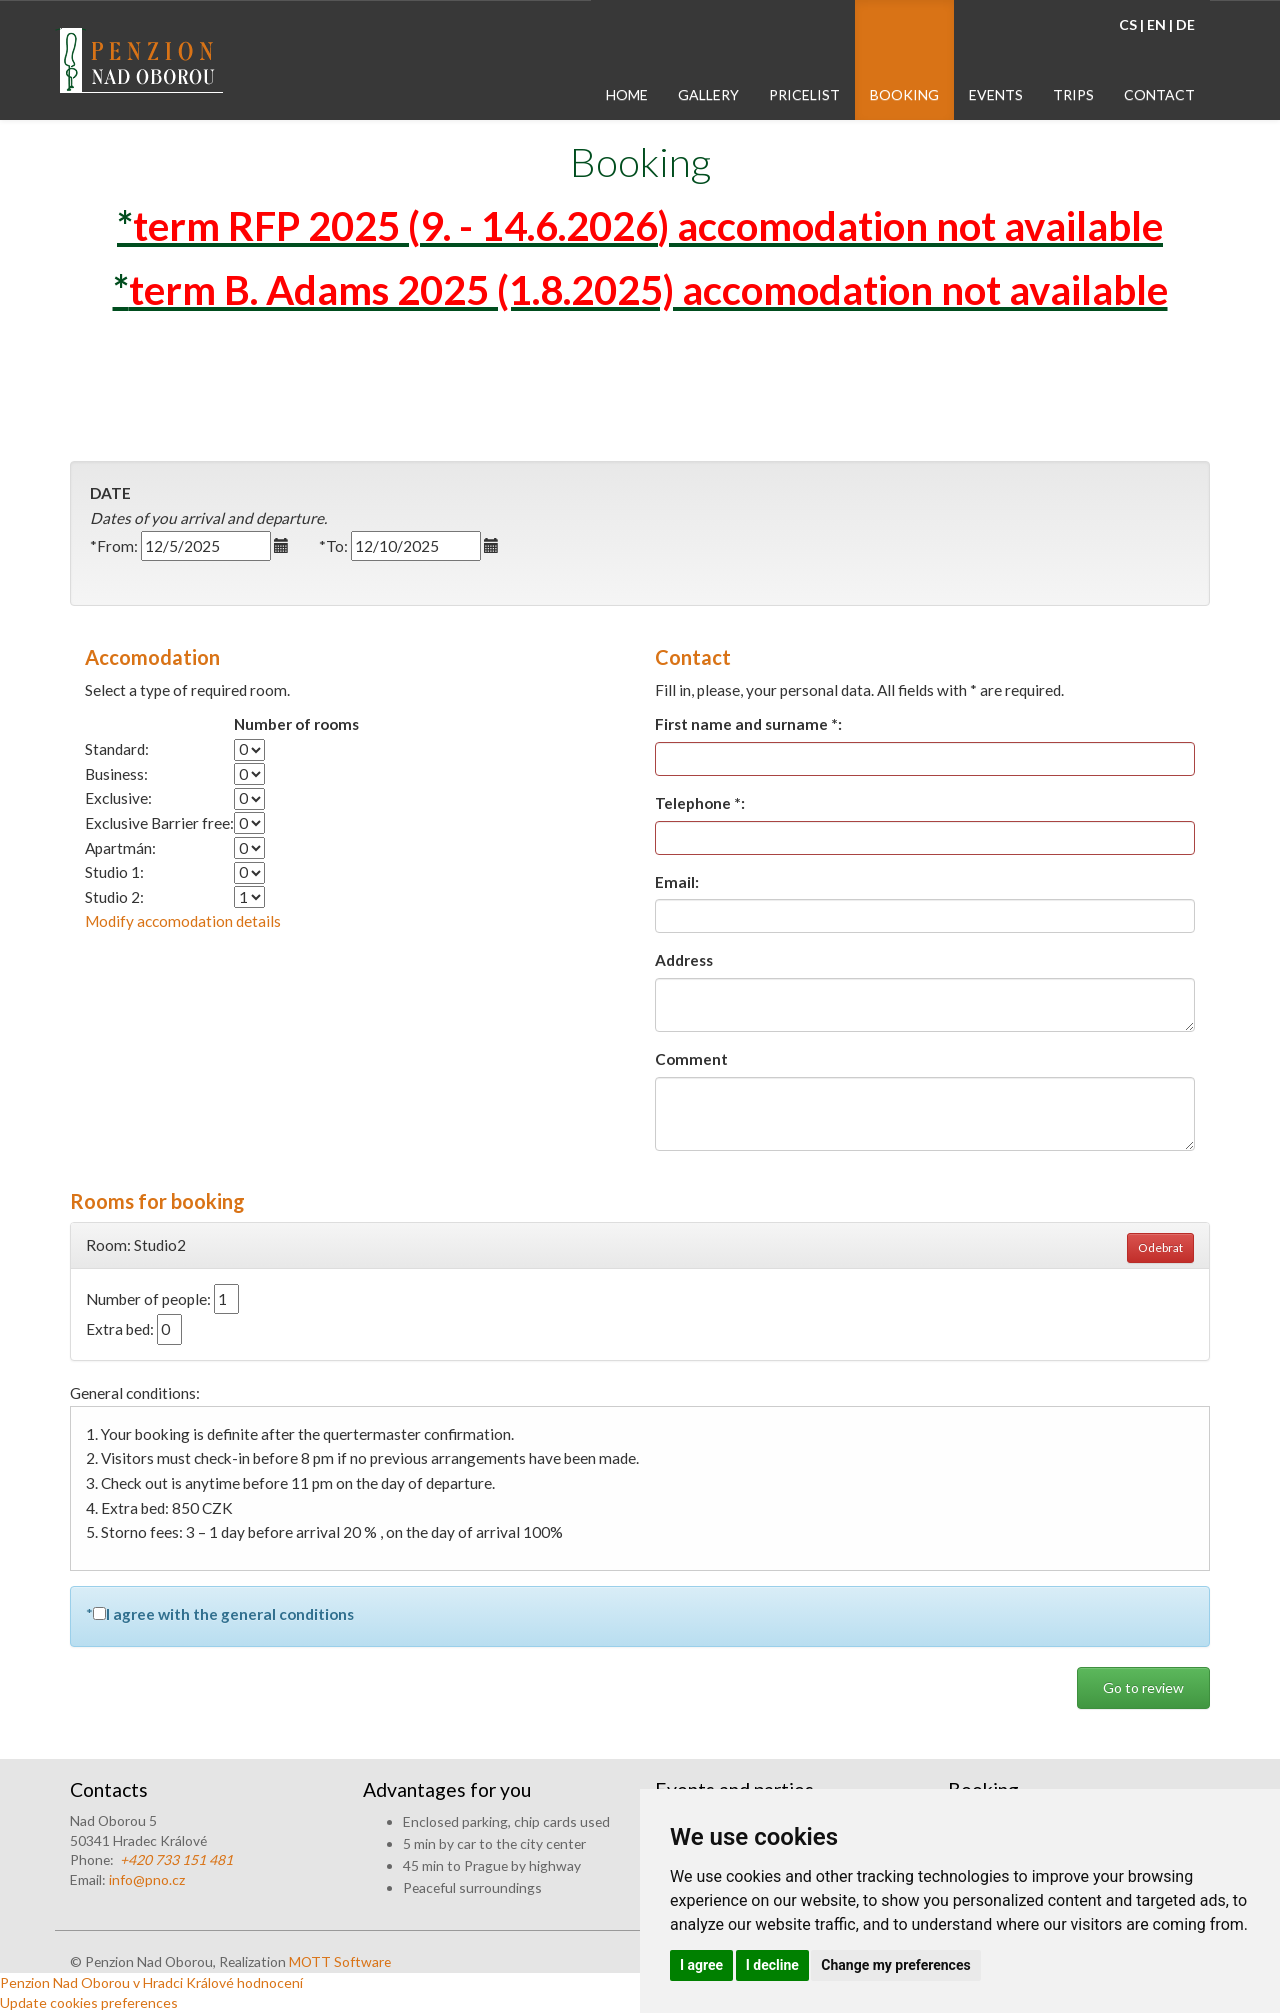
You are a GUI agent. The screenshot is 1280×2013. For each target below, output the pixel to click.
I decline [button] (772, 1965)
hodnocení (270, 1982)
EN (1156, 24)
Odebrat (1160, 1247)
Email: (677, 882)
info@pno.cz (147, 1879)
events (996, 94)
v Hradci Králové (183, 1982)
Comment (691, 1059)
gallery (708, 94)
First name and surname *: (748, 724)
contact (1159, 94)
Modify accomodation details (183, 921)
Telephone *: (700, 803)
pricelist (804, 94)
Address (684, 960)
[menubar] (900, 60)
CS (1128, 24)
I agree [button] (701, 1965)
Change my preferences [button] (895, 1965)
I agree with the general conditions (230, 1614)
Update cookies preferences (89, 2002)
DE (1185, 24)
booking (904, 94)
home (627, 94)
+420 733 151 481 (176, 1859)
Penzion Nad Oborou (65, 1982)
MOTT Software (340, 1961)
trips (1073, 94)
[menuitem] (627, 60)
